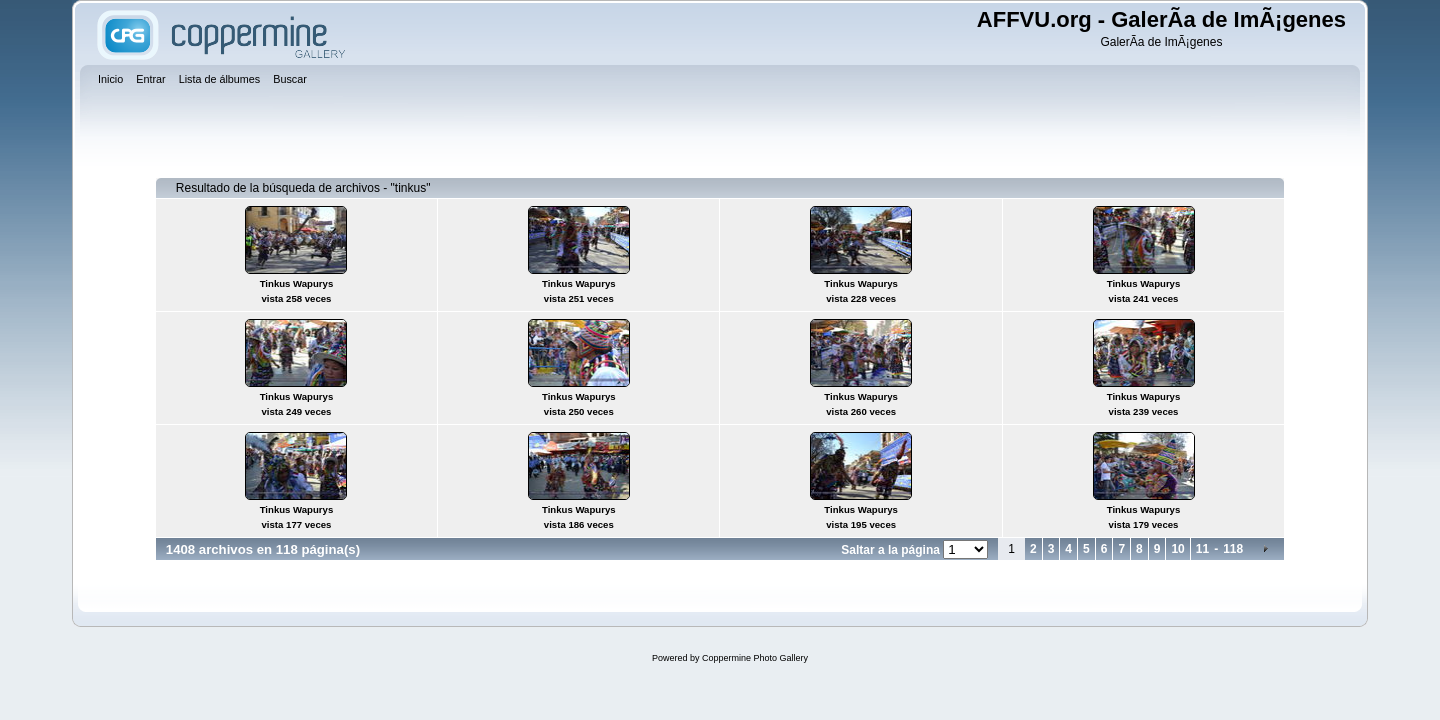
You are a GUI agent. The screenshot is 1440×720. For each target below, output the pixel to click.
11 (1202, 549)
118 (1233, 549)
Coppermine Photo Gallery (755, 658)
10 (1177, 549)
